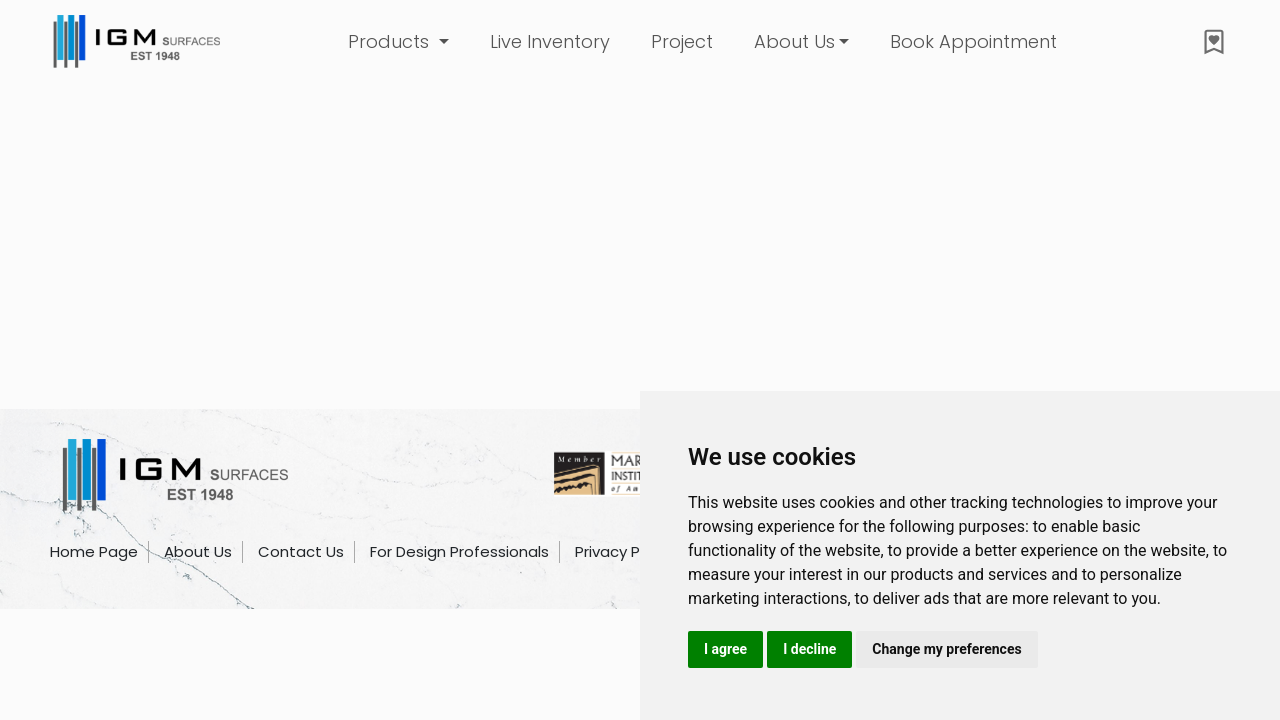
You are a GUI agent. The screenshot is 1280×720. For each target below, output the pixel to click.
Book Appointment (973, 41)
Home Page (94, 551)
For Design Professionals (459, 551)
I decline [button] (809, 649)
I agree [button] (725, 649)
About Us (794, 41)
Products (391, 41)
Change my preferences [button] (946, 649)
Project (682, 41)
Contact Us (301, 551)
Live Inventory (550, 41)
